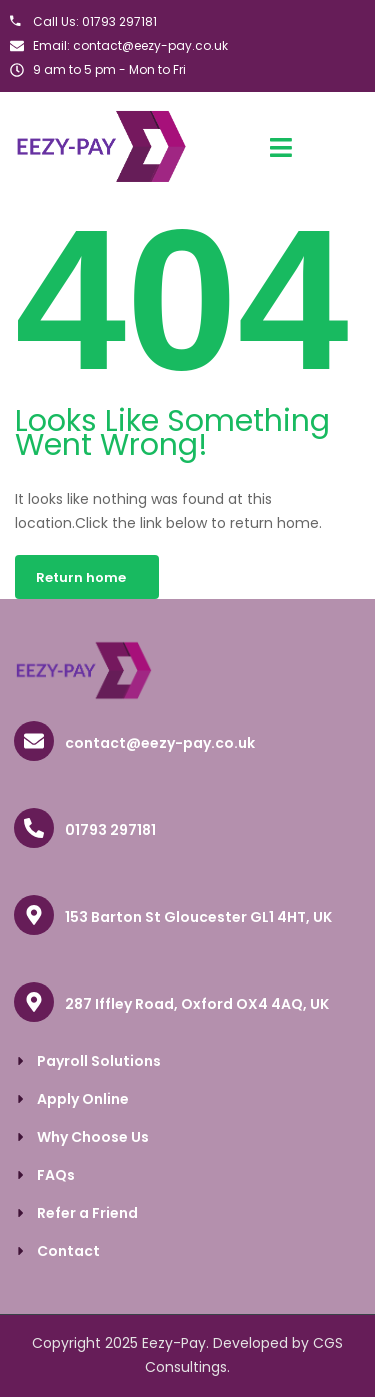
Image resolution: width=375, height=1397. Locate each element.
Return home (81, 577)
